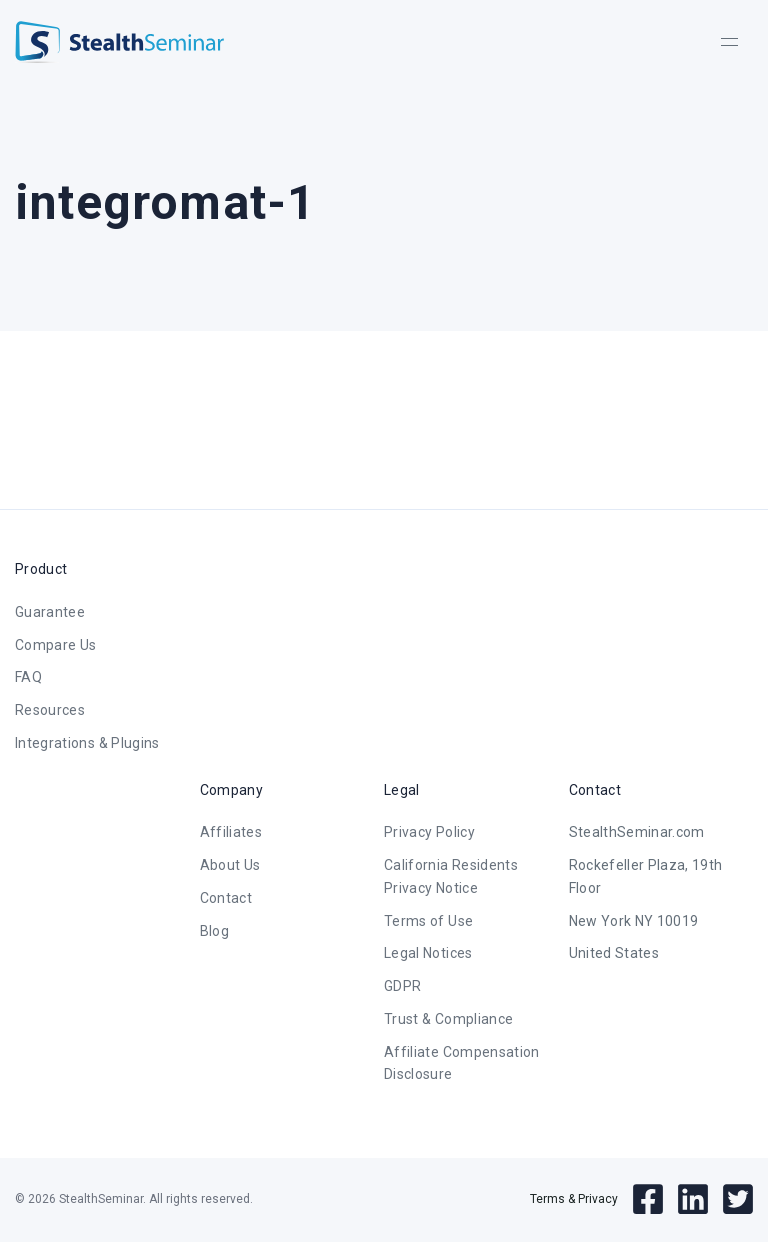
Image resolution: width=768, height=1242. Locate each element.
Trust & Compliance (448, 1019)
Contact (226, 898)
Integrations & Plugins (87, 743)
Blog (214, 931)
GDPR (402, 986)
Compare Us (56, 645)
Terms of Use (428, 921)
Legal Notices (428, 953)
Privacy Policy (429, 832)
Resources (50, 710)
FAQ (28, 677)
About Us (230, 865)
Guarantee (50, 612)
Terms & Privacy (574, 1199)
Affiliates (231, 832)
